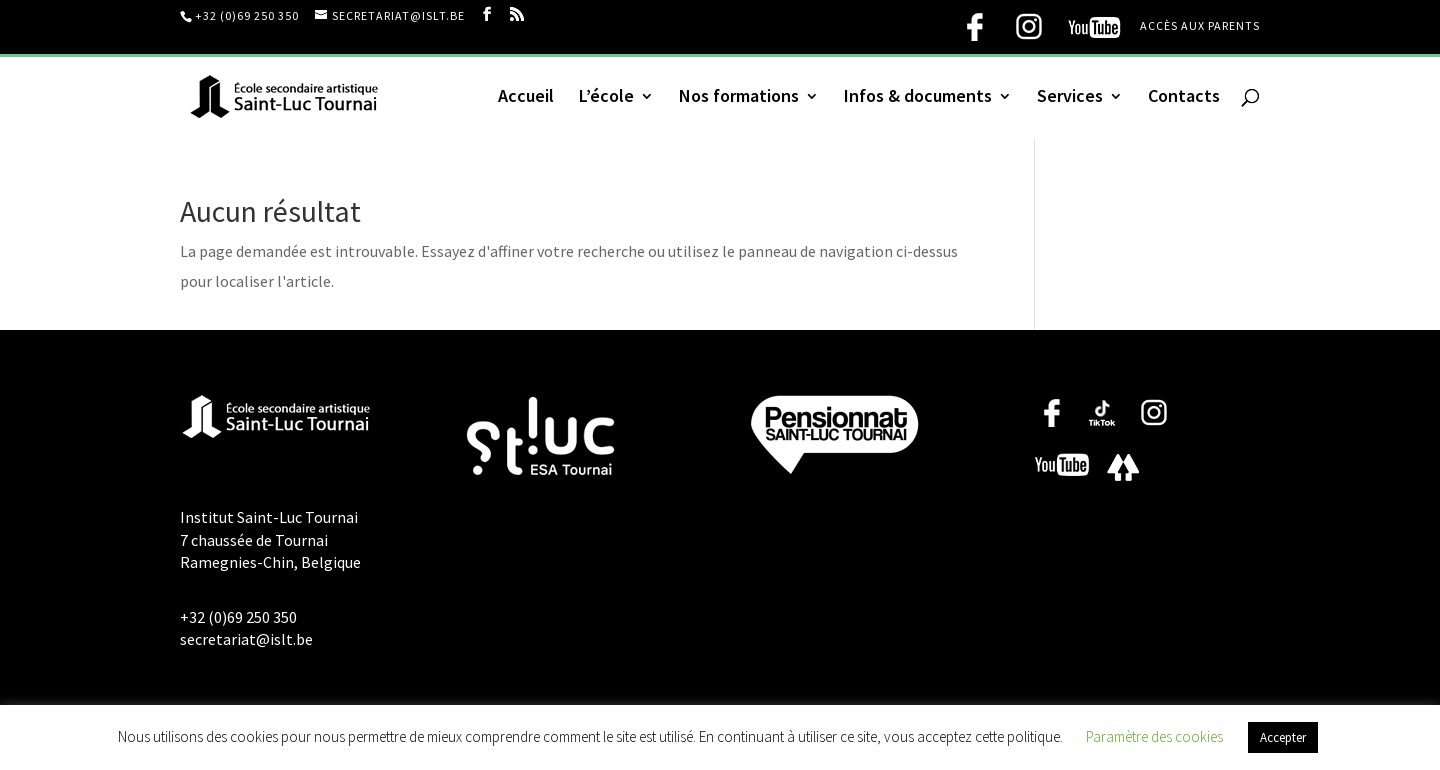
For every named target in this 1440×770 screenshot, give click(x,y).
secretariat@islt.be (246, 639)
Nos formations (739, 98)
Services (1070, 98)
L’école (606, 98)
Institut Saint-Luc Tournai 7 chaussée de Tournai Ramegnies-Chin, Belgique (270, 539)
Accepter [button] (1283, 737)
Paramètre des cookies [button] (1154, 736)
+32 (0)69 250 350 (247, 15)
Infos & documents (918, 98)
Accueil (526, 98)
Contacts (1184, 98)
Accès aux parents (1200, 26)
